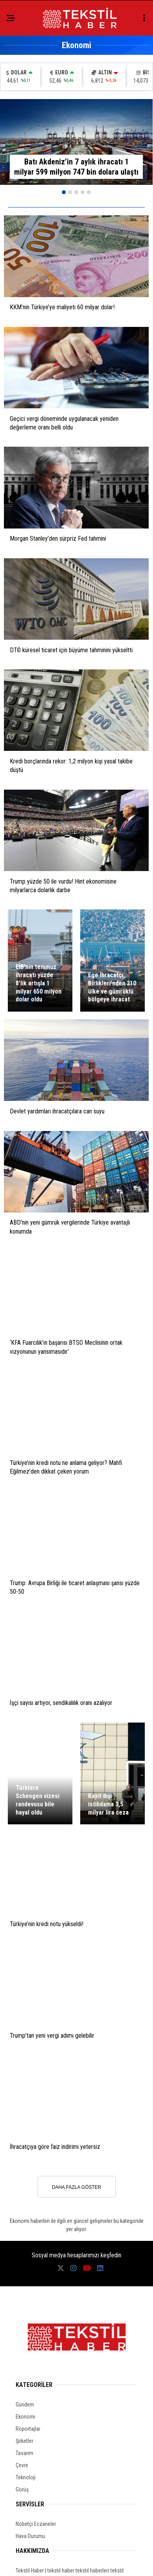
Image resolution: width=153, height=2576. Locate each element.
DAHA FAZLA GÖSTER (76, 2187)
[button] (64, 192)
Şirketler (24, 2441)
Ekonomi (25, 2417)
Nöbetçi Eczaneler (36, 2524)
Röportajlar (28, 2429)
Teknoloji (26, 2477)
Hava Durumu (30, 2536)
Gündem (25, 2404)
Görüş (22, 2489)
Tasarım (24, 2453)
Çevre (22, 2465)
